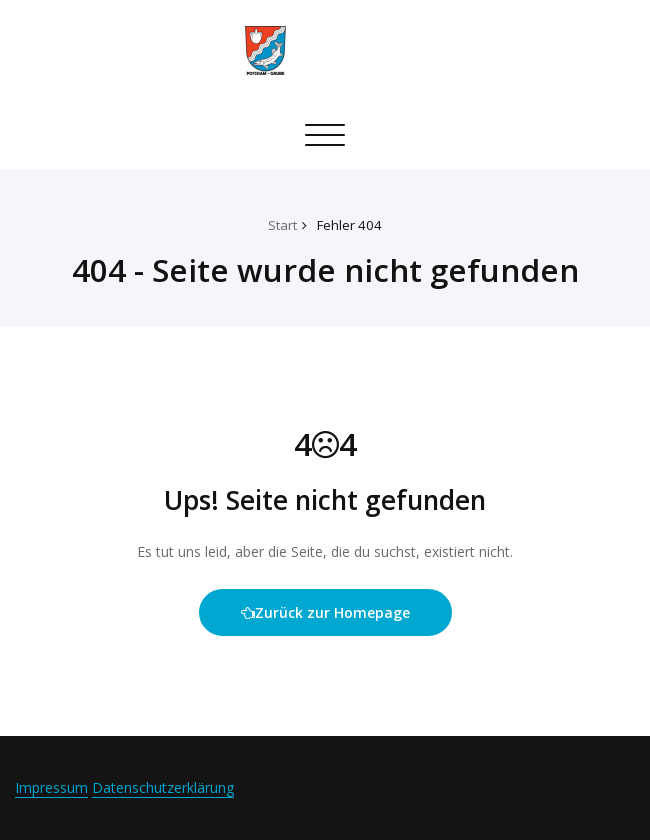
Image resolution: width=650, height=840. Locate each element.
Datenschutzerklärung (163, 787)
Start (282, 225)
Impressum (51, 787)
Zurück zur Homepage (325, 612)
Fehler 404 (349, 225)
